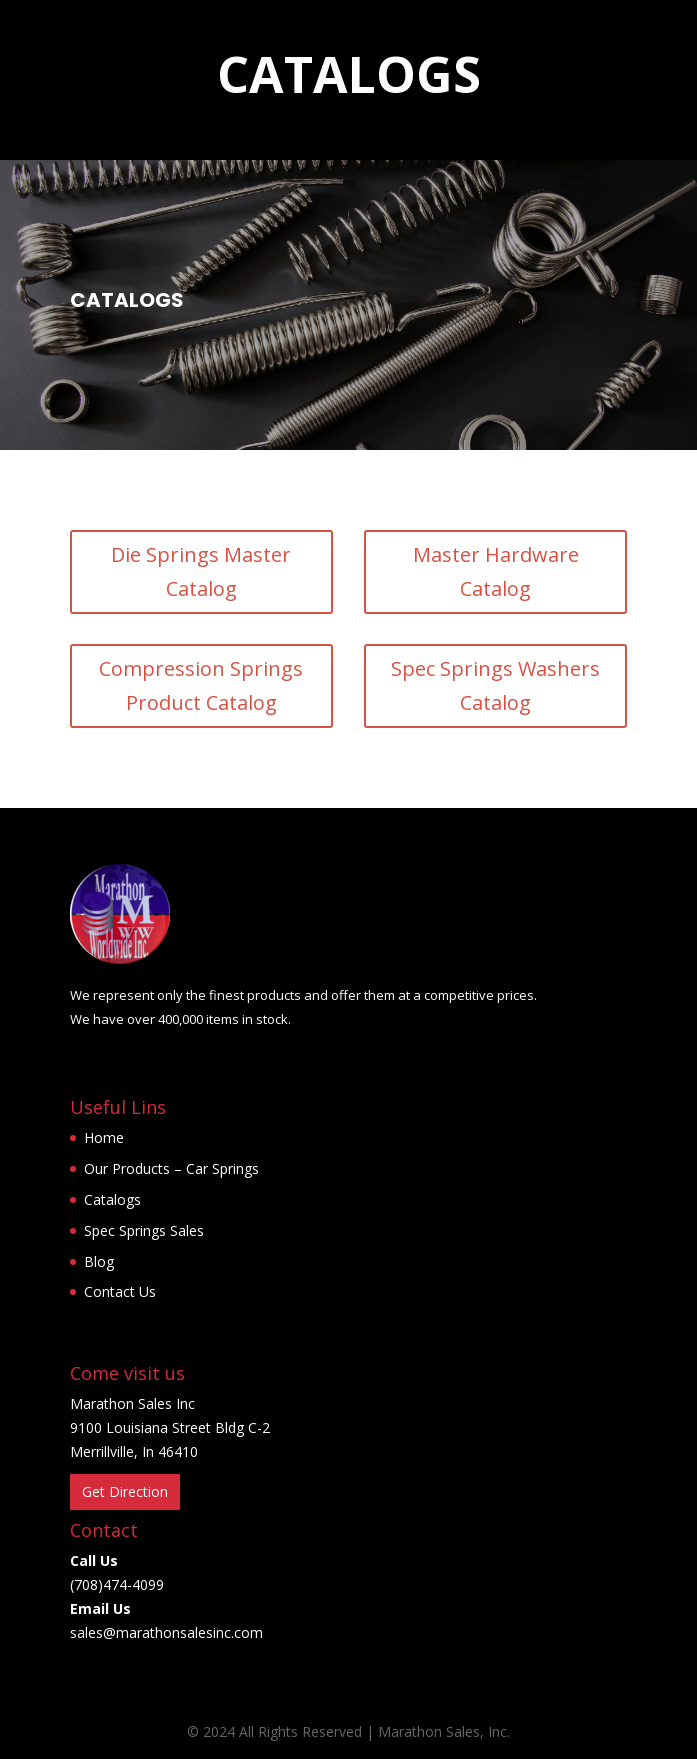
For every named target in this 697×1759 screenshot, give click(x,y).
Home (104, 1137)
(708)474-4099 (117, 1584)
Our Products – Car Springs (171, 1168)
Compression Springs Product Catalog (201, 685)
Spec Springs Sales (144, 1230)
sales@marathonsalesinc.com (166, 1632)
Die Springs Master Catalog (201, 571)
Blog (99, 1261)
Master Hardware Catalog (496, 571)
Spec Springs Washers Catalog (495, 685)
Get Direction (125, 1491)
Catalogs (112, 1199)
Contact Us (120, 1291)
